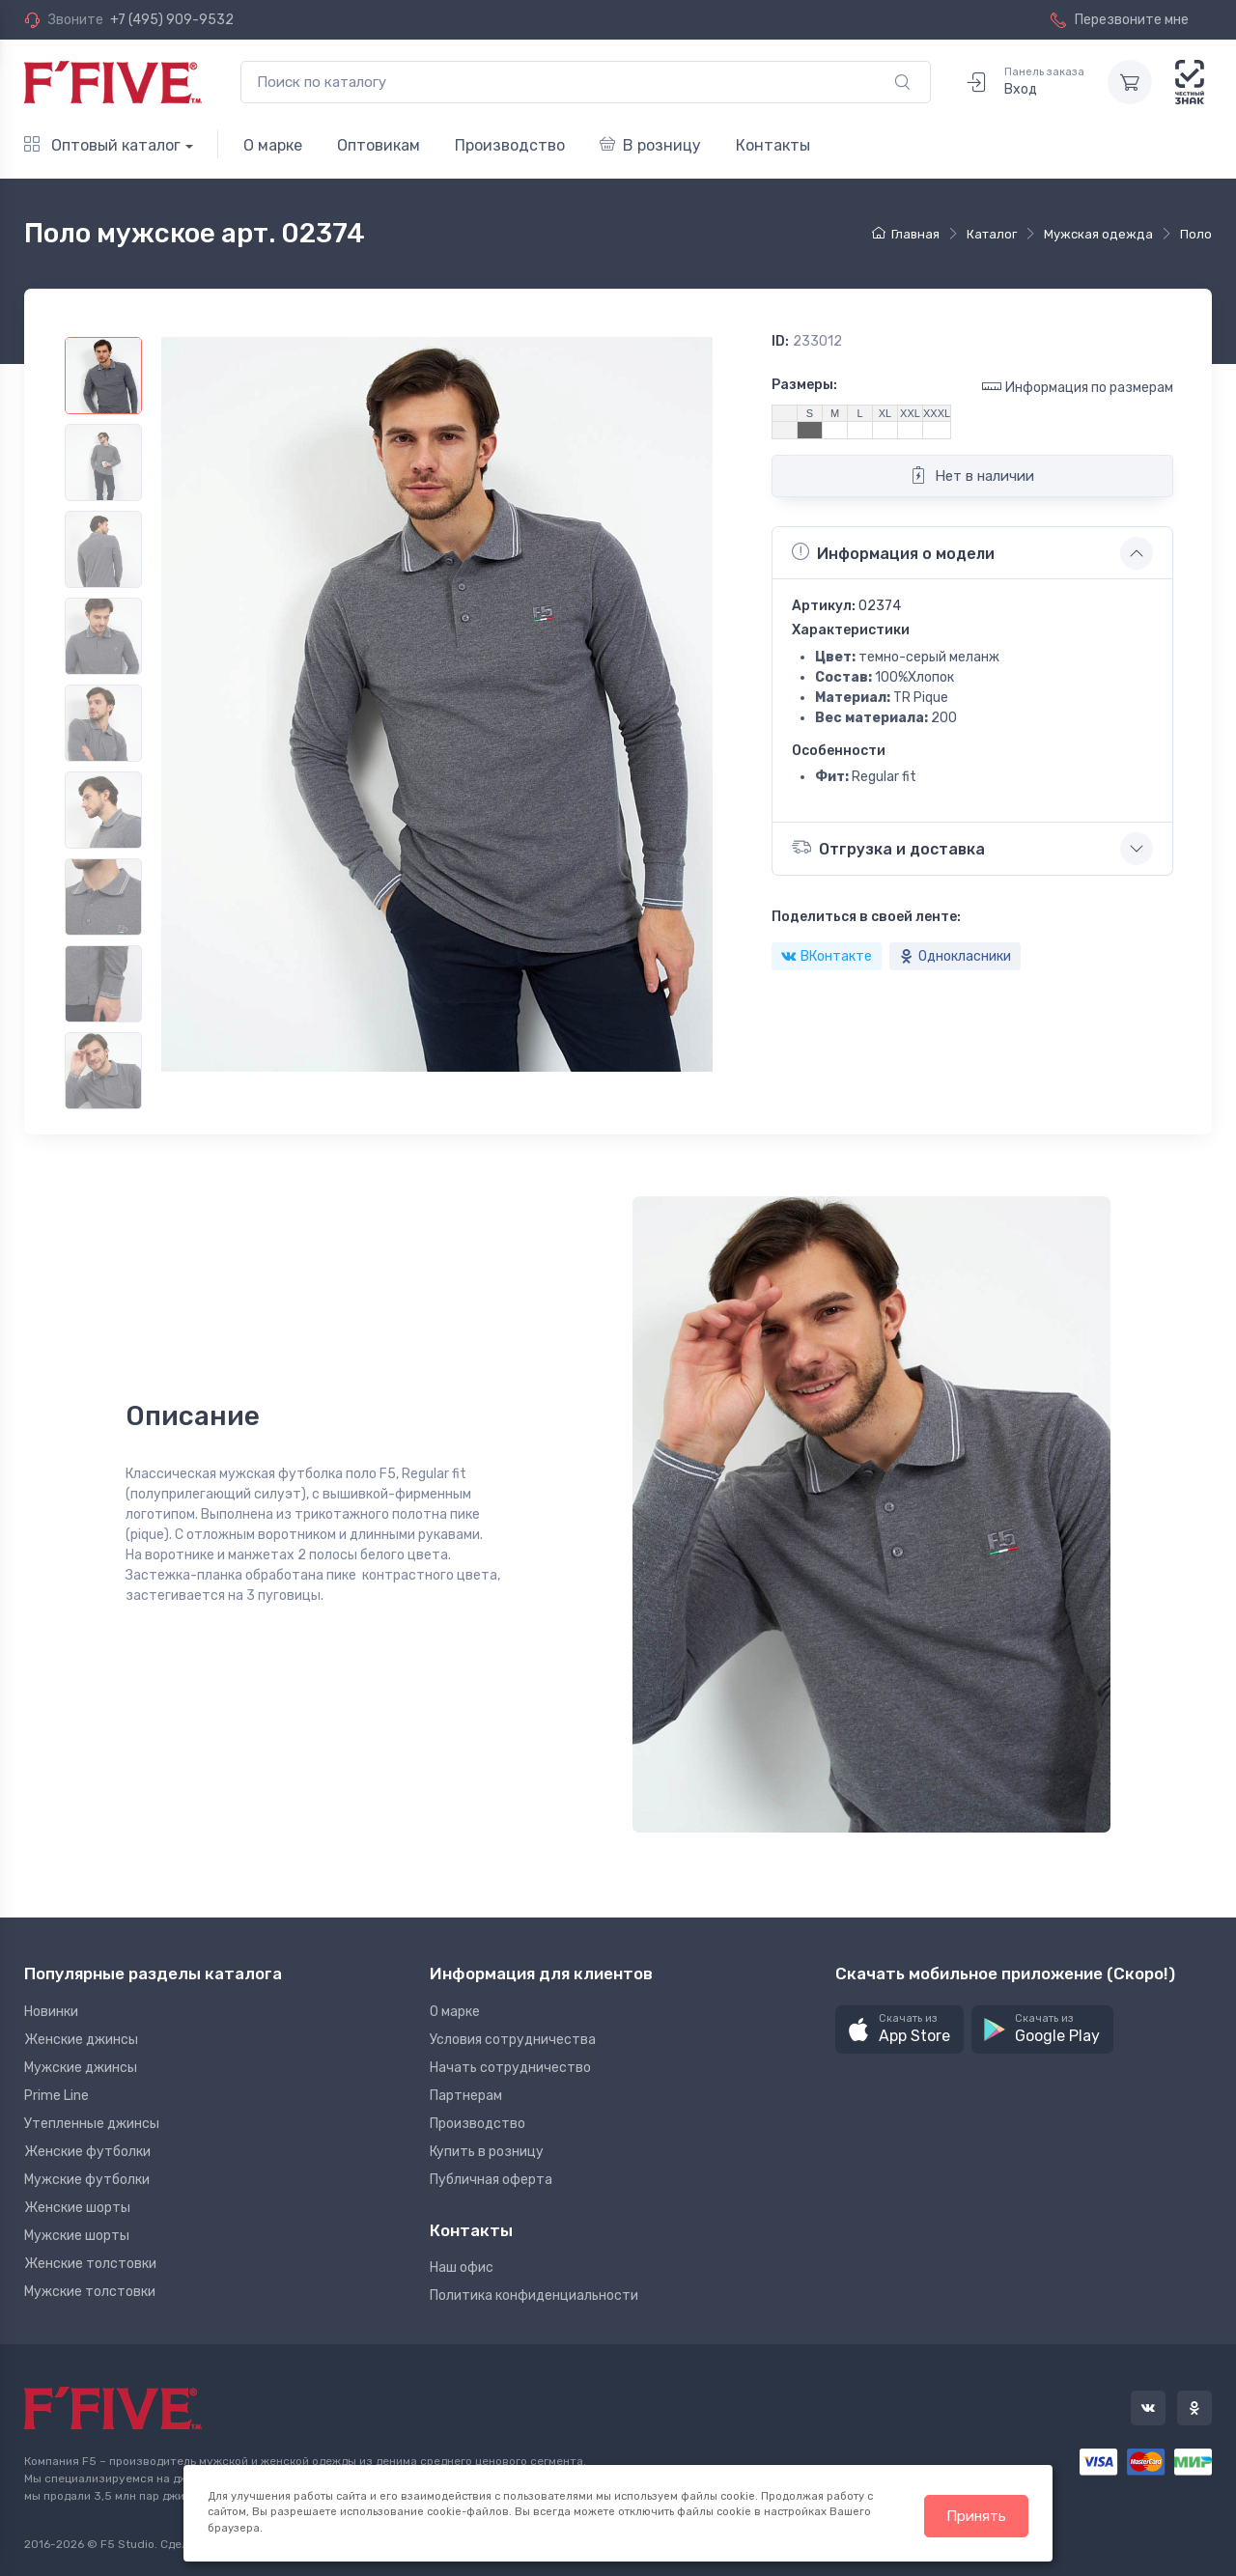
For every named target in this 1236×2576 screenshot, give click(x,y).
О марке (272, 145)
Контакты (773, 145)
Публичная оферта (491, 2179)
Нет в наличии (972, 475)
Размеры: (804, 385)
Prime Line (56, 2095)
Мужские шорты (76, 2235)
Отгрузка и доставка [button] (888, 847)
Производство (510, 145)
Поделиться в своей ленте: (866, 917)
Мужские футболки (87, 2179)
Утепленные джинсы (91, 2123)
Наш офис (461, 2267)
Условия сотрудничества (513, 2039)
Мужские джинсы (80, 2067)
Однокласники (955, 956)
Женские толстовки (90, 2263)
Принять (976, 2516)
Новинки (51, 2011)
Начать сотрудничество (510, 2067)
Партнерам (466, 2095)
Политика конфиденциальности (534, 2295)
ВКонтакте (826, 956)
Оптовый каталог (102, 145)
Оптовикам (378, 145)
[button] (899, 2030)
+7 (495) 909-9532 (172, 20)
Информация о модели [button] (893, 552)
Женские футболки (87, 2151)
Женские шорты (77, 2207)
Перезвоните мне (1120, 20)
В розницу (650, 145)
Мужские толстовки (89, 2291)
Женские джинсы (81, 2039)
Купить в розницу (487, 2151)
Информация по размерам (1077, 387)
